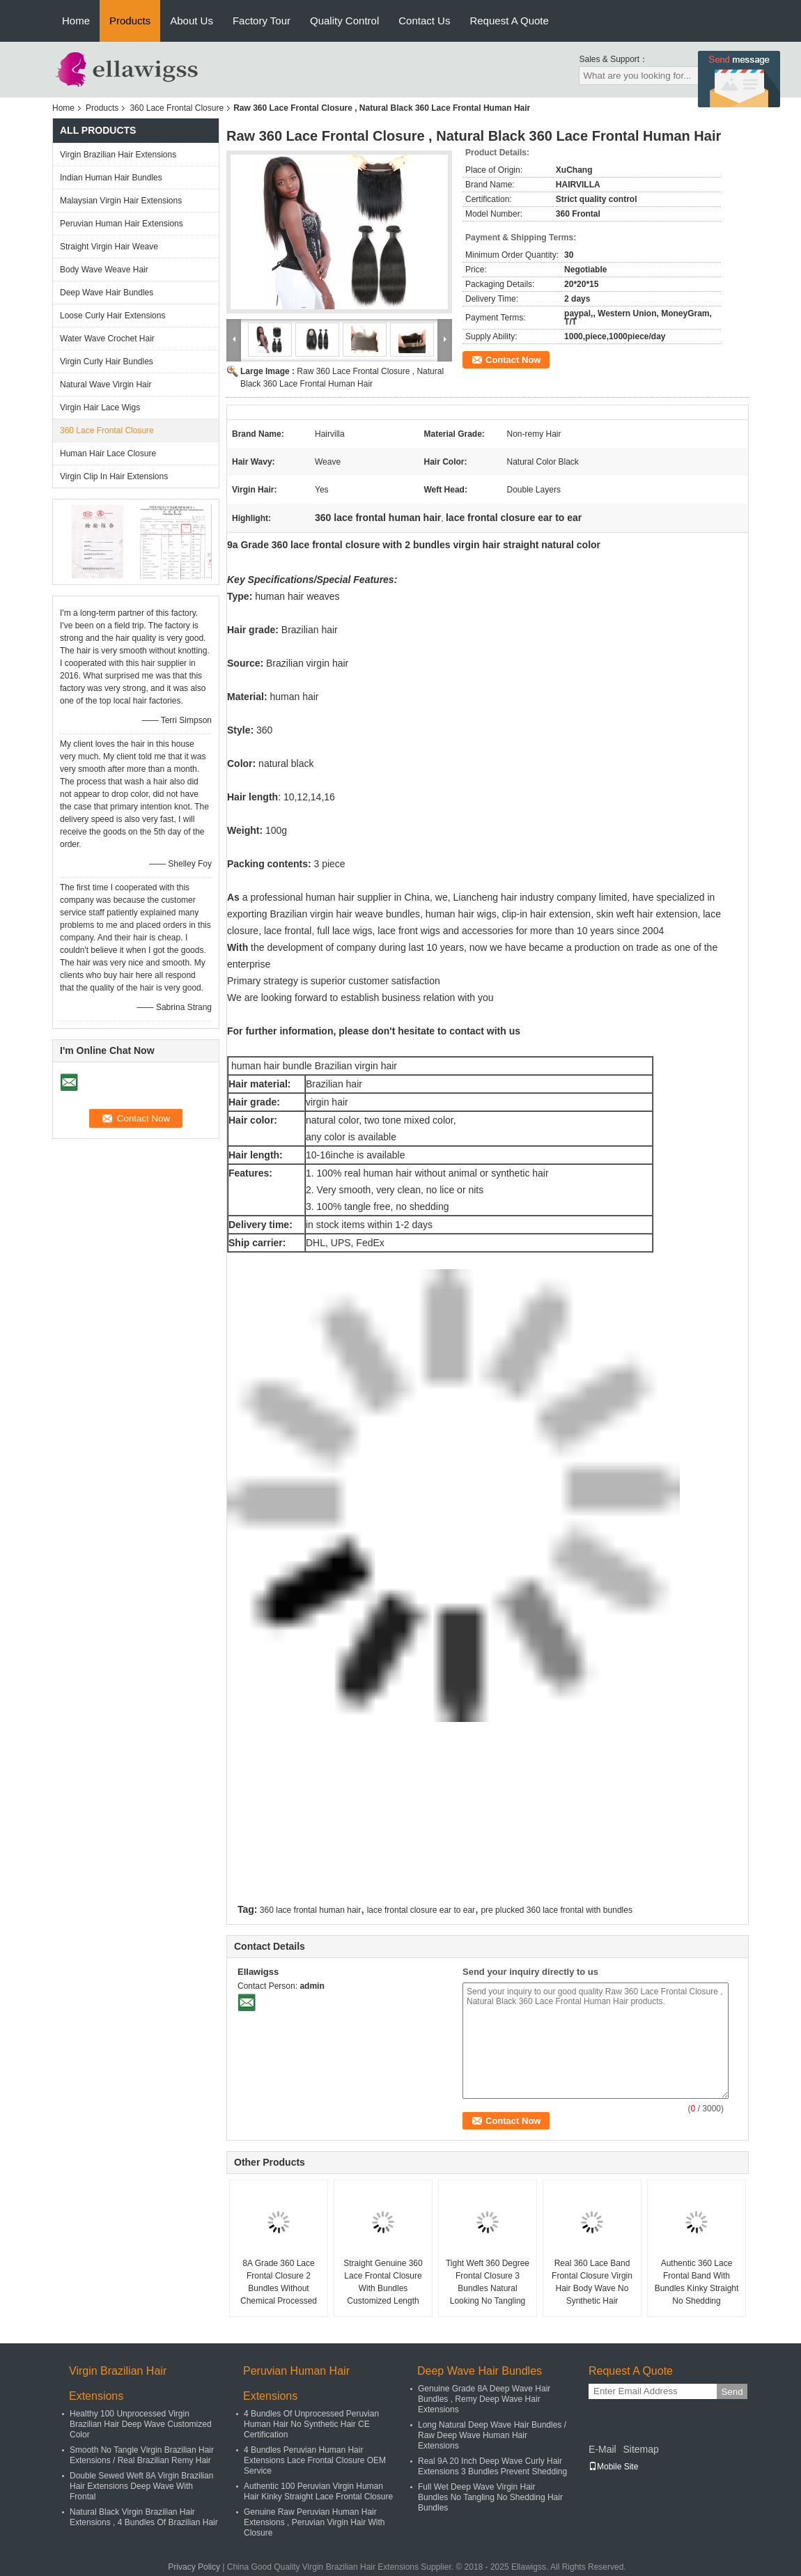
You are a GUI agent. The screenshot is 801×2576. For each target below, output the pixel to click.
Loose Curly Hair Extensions (112, 315)
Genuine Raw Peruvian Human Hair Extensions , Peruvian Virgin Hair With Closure (314, 2522)
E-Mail (602, 2449)
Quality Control (344, 20)
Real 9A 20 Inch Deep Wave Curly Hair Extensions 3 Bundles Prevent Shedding (492, 2466)
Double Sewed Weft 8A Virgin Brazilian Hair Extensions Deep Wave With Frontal (141, 2486)
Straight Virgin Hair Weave (109, 246)
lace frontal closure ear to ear (421, 1910)
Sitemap (640, 2449)
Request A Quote (508, 20)
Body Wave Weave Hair (104, 269)
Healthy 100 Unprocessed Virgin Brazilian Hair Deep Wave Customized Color (141, 2424)
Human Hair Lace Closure (108, 453)
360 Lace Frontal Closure (177, 108)
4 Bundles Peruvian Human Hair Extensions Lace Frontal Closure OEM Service (315, 2460)
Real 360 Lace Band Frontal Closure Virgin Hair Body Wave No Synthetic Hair (592, 2282)
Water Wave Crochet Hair (107, 338)
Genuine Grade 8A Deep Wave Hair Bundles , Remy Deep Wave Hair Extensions (484, 2399)
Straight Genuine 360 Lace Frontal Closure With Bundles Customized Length (382, 2282)
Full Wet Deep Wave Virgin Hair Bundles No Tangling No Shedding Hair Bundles (490, 2497)
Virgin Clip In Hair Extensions (114, 476)
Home (76, 20)
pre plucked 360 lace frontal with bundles (556, 1910)
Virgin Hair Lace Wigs (100, 407)
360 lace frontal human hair (310, 1910)
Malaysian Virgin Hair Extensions (121, 200)
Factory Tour (261, 20)
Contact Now (513, 360)
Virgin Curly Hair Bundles (106, 361)
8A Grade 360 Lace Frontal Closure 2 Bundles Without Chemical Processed (278, 2282)
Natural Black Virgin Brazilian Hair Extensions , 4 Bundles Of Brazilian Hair (144, 2517)
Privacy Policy (194, 2567)
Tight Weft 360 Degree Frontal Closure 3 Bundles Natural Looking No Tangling (487, 2282)
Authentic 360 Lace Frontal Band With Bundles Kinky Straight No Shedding (697, 2282)
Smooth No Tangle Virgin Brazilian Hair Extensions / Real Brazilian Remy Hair (142, 2455)
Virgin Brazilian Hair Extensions (118, 155)
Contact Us (424, 20)
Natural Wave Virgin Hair (105, 384)
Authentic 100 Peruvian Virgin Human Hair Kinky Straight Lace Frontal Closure (318, 2491)
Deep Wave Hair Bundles (106, 292)
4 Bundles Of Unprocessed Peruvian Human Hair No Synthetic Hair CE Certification (311, 2424)
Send (731, 2392)
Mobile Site (613, 2467)
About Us (191, 20)
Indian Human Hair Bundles (111, 178)
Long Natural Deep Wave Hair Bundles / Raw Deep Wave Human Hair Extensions (492, 2435)
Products (129, 20)
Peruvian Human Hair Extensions (121, 223)
